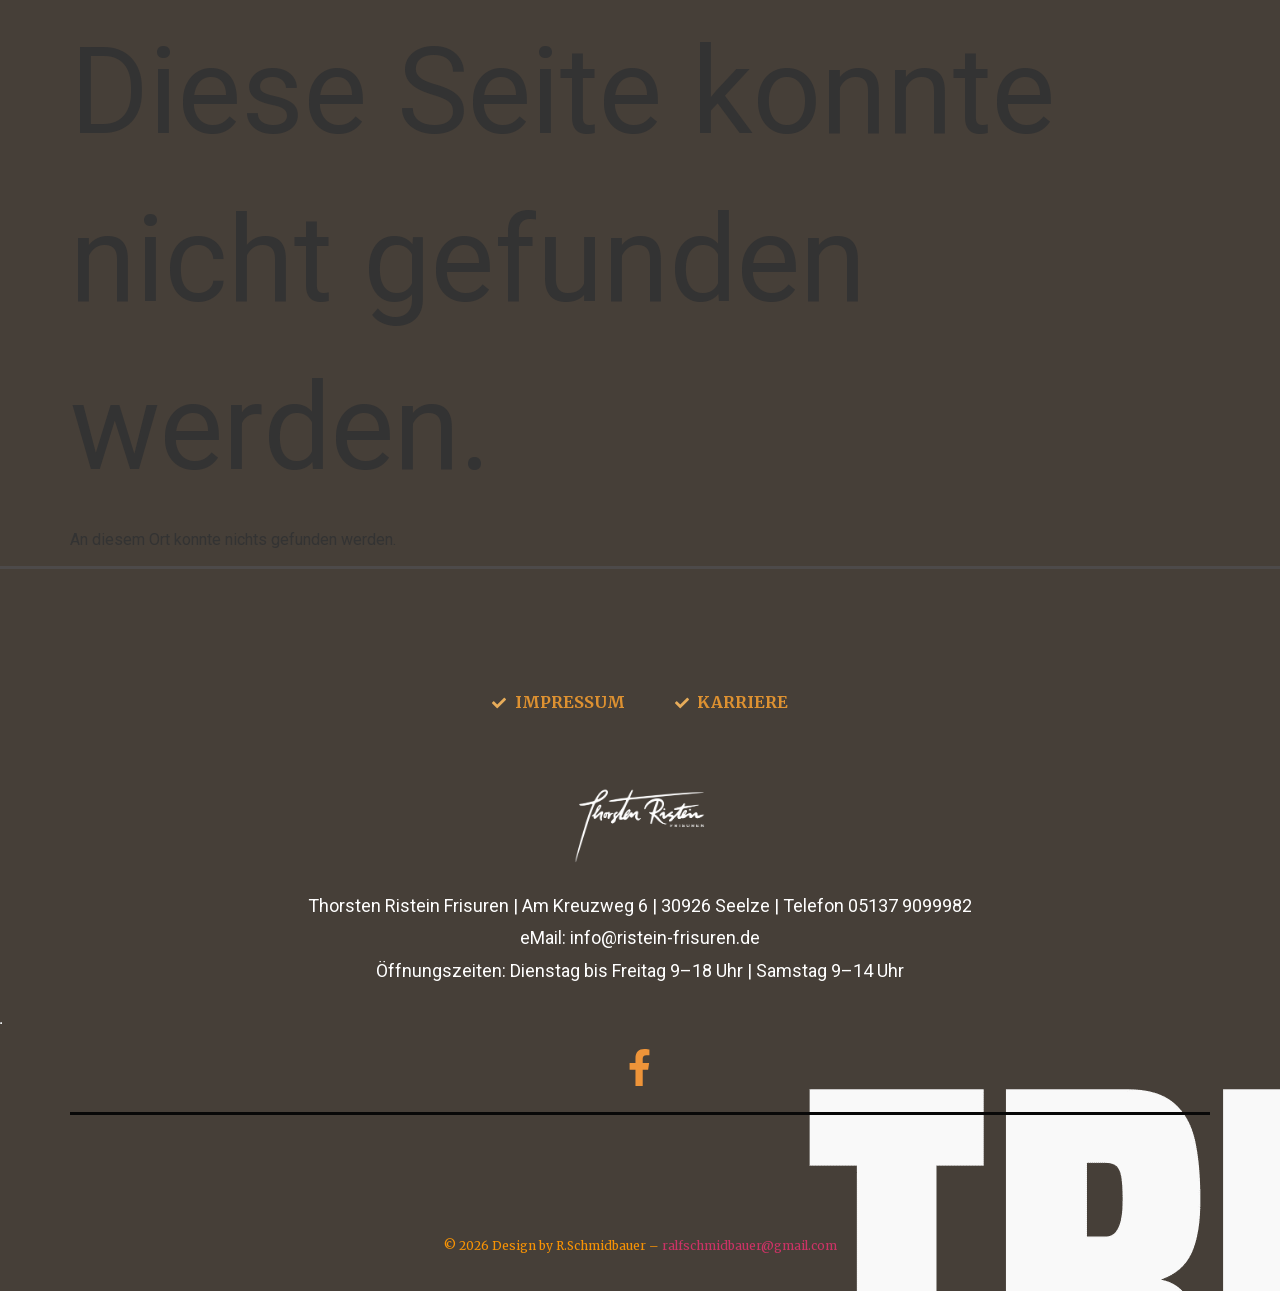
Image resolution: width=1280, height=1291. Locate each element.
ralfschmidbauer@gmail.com (749, 1245)
